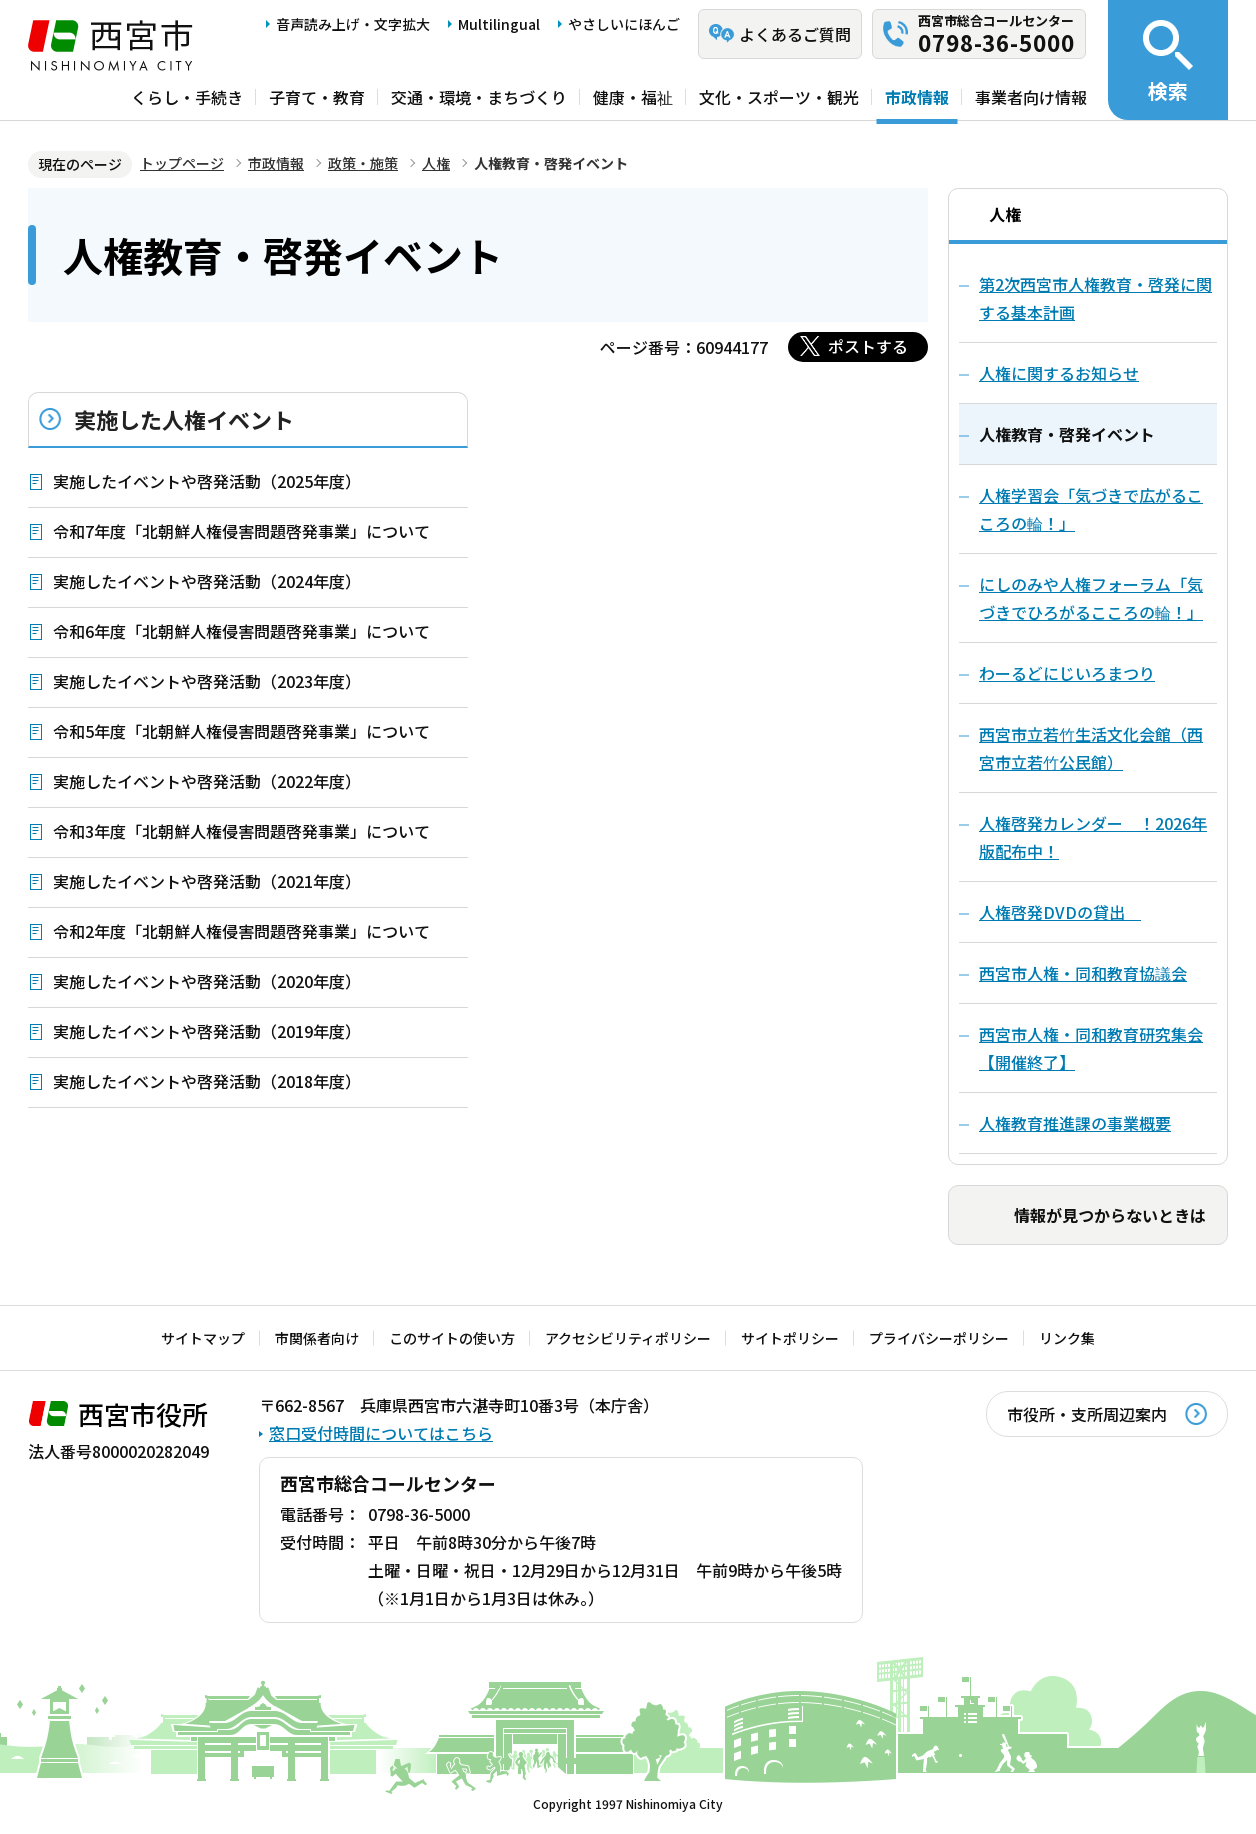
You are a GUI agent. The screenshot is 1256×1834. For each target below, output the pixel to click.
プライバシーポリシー (939, 1338)
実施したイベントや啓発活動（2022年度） (207, 781)
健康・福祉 (633, 97)
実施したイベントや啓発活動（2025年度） (207, 481)
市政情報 (917, 97)
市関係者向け (317, 1338)
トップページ (182, 163)
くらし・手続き (187, 97)
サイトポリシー (790, 1338)
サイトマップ (203, 1338)
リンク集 (1067, 1338)
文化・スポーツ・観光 (779, 97)
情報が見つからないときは (1110, 1215)
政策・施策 (363, 163)
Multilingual (499, 24)
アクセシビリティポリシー (628, 1338)
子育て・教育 (317, 97)
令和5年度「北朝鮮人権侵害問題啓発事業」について (241, 731)
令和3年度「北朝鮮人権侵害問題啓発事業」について (241, 831)
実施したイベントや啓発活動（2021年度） (207, 881)
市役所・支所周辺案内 (1087, 1414)
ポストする (868, 346)
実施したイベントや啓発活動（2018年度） (207, 1081)
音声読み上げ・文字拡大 (353, 24)
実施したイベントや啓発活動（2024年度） (207, 581)
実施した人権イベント (184, 419)
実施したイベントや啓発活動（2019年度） (207, 1031)
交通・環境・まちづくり (479, 97)
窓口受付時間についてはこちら (381, 1433)
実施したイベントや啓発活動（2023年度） (207, 681)
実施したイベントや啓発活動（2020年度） (207, 981)
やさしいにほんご (624, 24)
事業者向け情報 (1031, 97)
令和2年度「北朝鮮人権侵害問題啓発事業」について (241, 931)
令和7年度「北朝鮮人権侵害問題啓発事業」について (241, 531)
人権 (436, 163)
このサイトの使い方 (452, 1338)
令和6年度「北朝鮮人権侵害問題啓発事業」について (241, 631)
